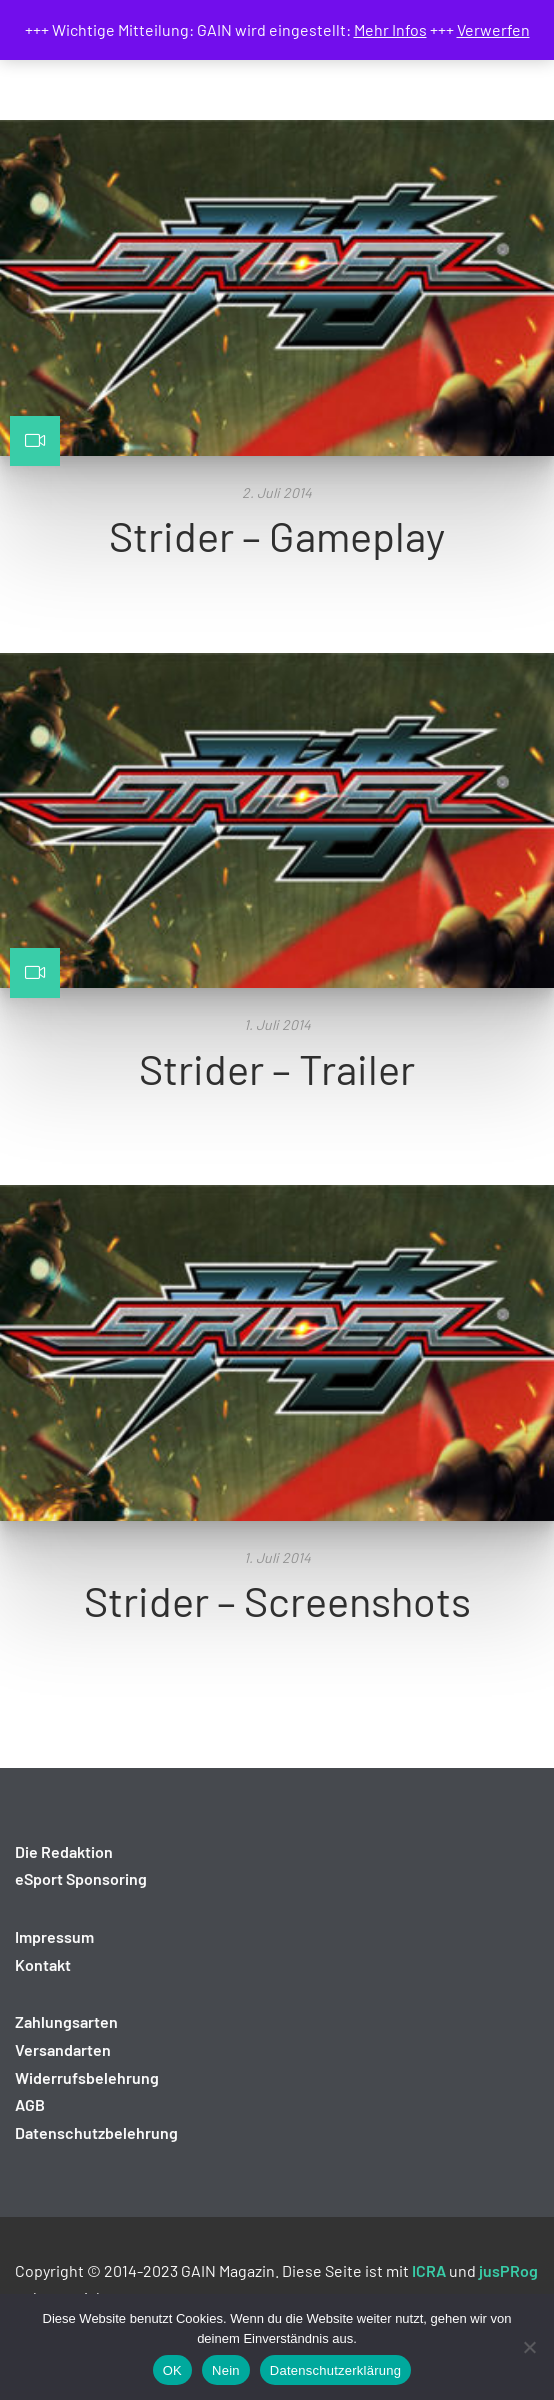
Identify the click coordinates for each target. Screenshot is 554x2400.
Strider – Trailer (277, 1068)
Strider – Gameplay (277, 535)
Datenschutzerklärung (335, 2370)
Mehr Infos (390, 29)
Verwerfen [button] (493, 29)
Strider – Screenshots (277, 1600)
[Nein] (529, 2347)
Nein (226, 2370)
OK (172, 2370)
